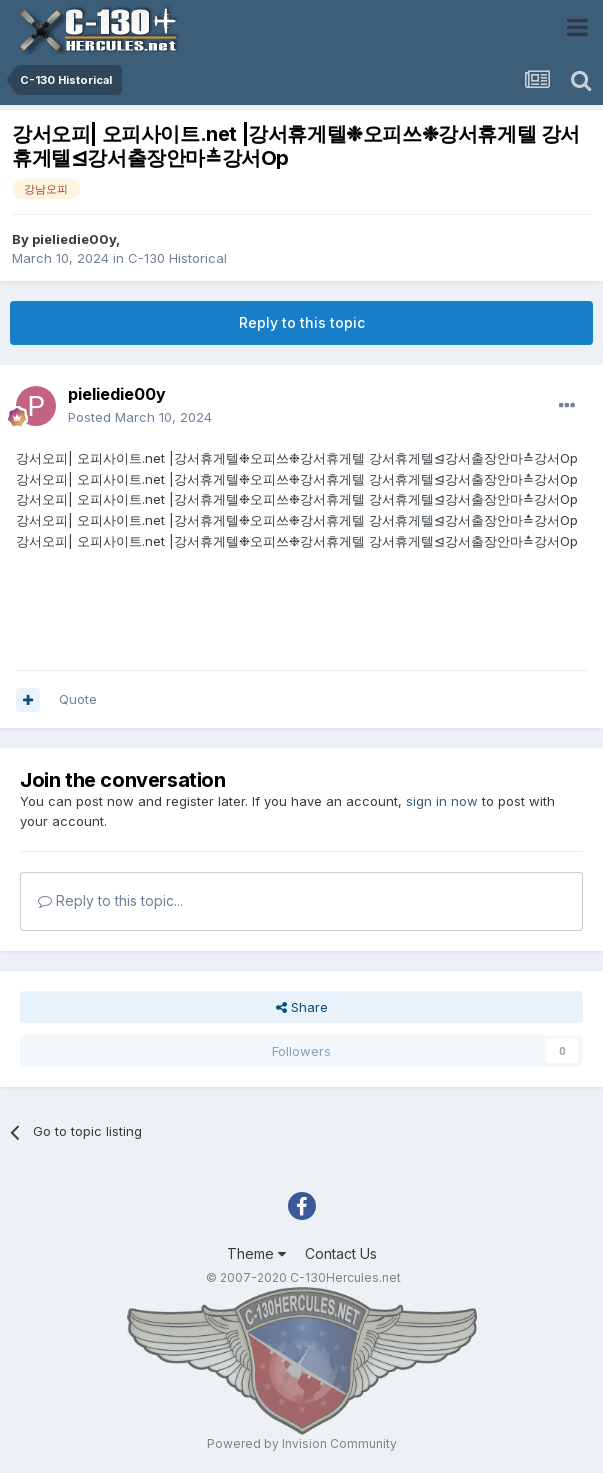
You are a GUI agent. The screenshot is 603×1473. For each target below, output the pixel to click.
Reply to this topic (302, 322)
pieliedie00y (74, 239)
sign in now (442, 801)
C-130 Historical (177, 258)
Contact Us (341, 1253)
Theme (256, 1253)
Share (302, 1007)
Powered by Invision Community (302, 1443)
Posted (140, 417)
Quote (78, 699)
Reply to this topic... (110, 900)
